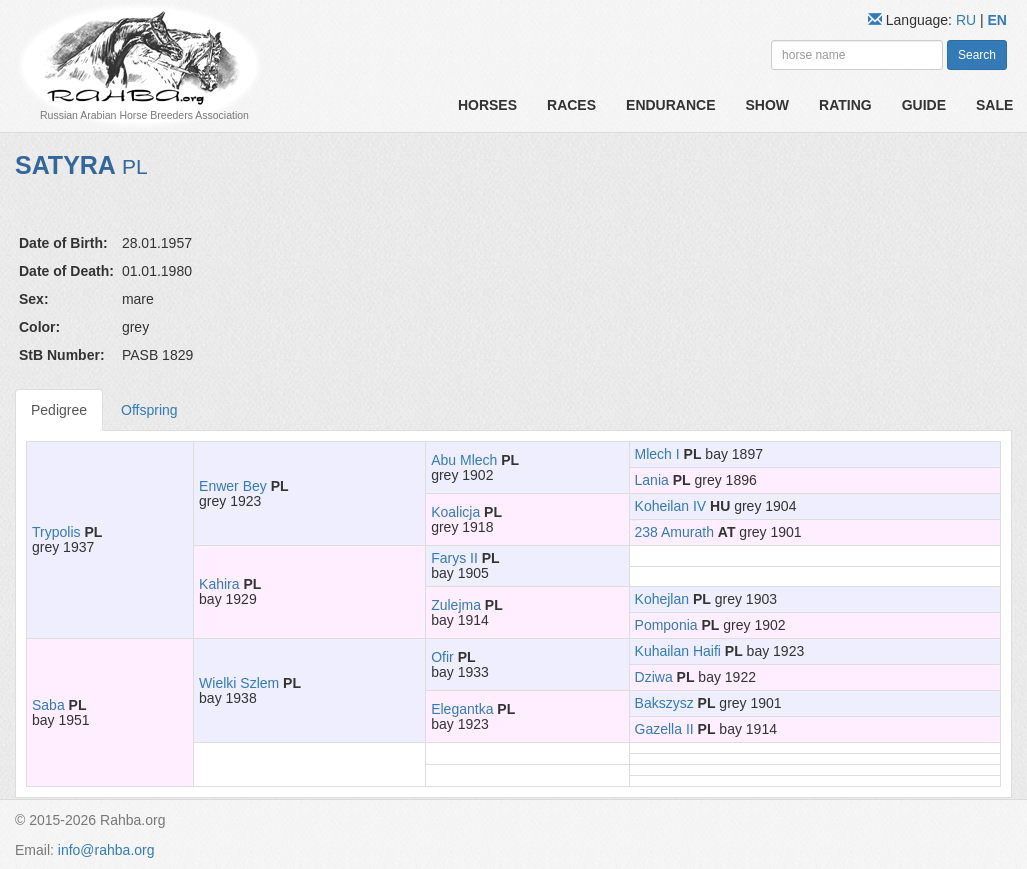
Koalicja (455, 512)
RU (968, 20)
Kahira (219, 584)
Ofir (442, 657)
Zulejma (456, 605)
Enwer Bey (233, 486)
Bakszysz (664, 703)
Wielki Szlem (239, 683)
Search (977, 55)
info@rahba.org (106, 850)
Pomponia (666, 625)
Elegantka (462, 709)
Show (768, 105)
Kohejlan (662, 599)
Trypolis (56, 532)
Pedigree (59, 410)
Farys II (454, 558)
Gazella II (664, 729)
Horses (487, 105)
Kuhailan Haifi (678, 651)
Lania (652, 480)
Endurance (670, 105)
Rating (845, 105)
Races (571, 105)
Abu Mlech (464, 460)
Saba (48, 705)
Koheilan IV (671, 506)
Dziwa (654, 677)
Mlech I (657, 454)
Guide (924, 105)
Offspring (149, 410)
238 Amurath (674, 532)
